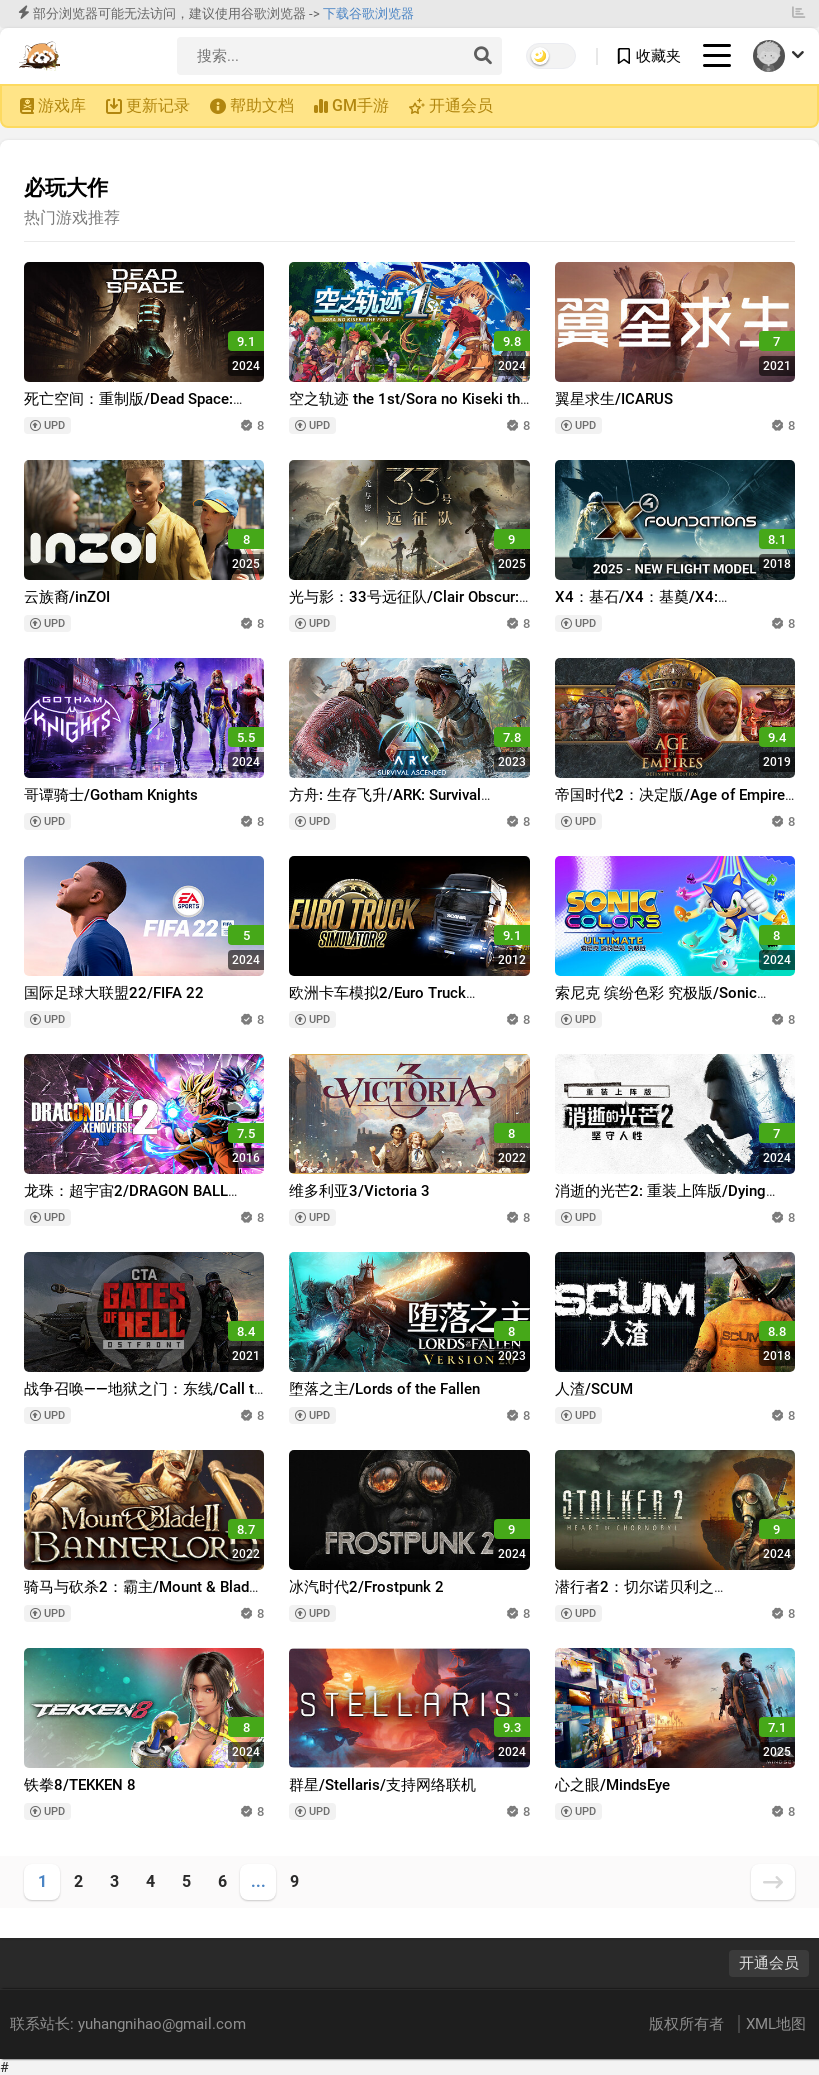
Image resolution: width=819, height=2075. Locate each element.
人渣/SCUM (594, 1389)
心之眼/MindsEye (612, 1785)
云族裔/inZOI (67, 597)
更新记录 (158, 105)
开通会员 (461, 105)
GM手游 (360, 105)
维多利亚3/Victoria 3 (359, 1191)
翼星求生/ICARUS (614, 399)
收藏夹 (658, 56)
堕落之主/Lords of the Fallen (384, 1389)
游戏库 (62, 105)
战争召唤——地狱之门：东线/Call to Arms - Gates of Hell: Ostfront (143, 1398)
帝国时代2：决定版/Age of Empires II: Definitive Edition (674, 804)
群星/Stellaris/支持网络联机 (382, 1785)
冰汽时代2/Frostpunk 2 (366, 1587)
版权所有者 (688, 2024)
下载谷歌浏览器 (368, 13)
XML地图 (776, 2024)
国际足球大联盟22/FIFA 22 (114, 993)
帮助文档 (262, 105)
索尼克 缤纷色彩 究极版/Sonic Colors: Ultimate (656, 1002)
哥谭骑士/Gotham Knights (111, 795)
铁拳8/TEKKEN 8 (80, 1785)
